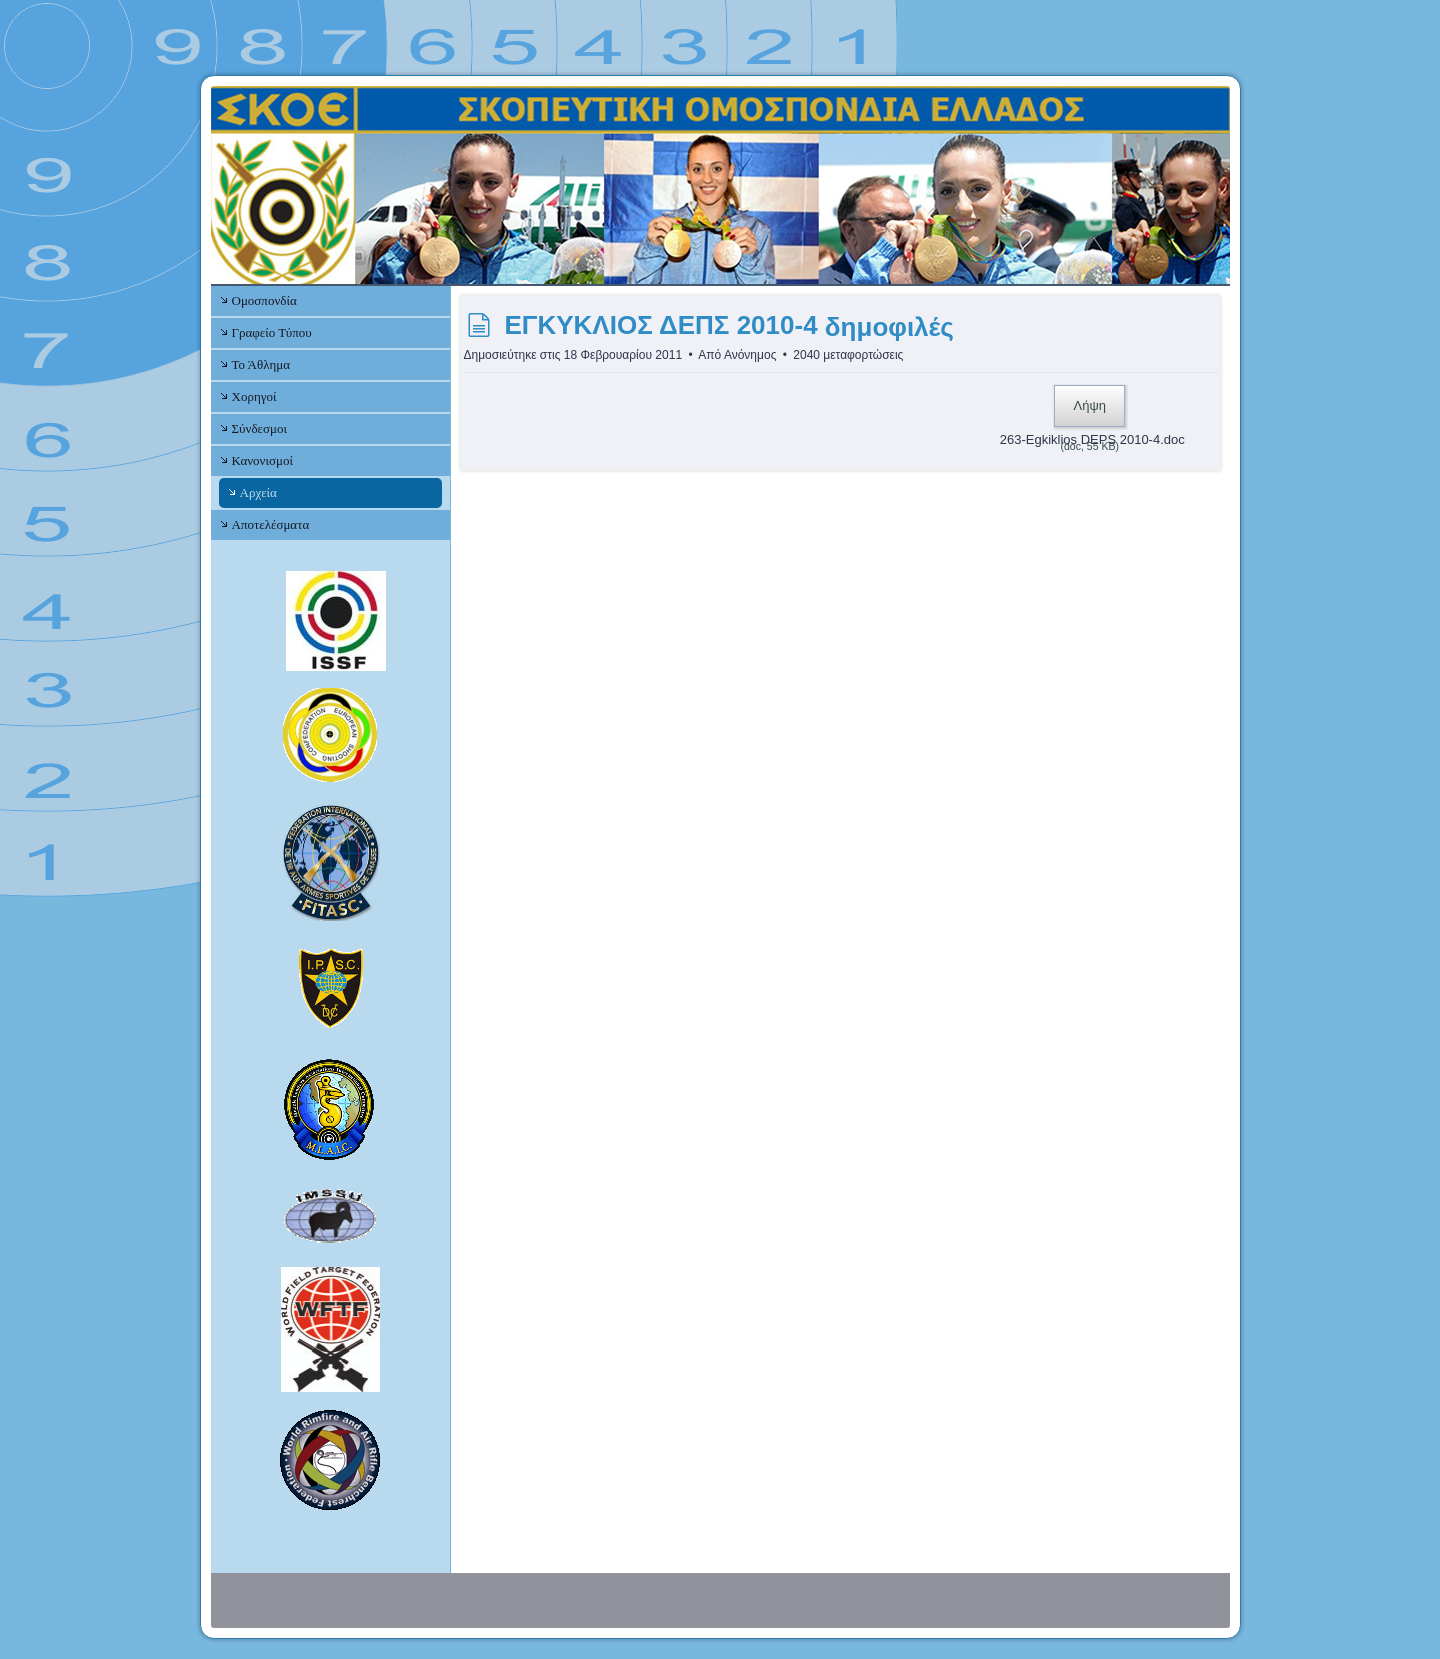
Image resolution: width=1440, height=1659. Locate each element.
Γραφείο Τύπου (272, 332)
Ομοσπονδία (264, 300)
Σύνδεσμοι (259, 428)
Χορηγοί (254, 396)
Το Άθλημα (261, 364)
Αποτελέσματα (271, 524)
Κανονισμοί (262, 460)
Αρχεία (258, 492)
